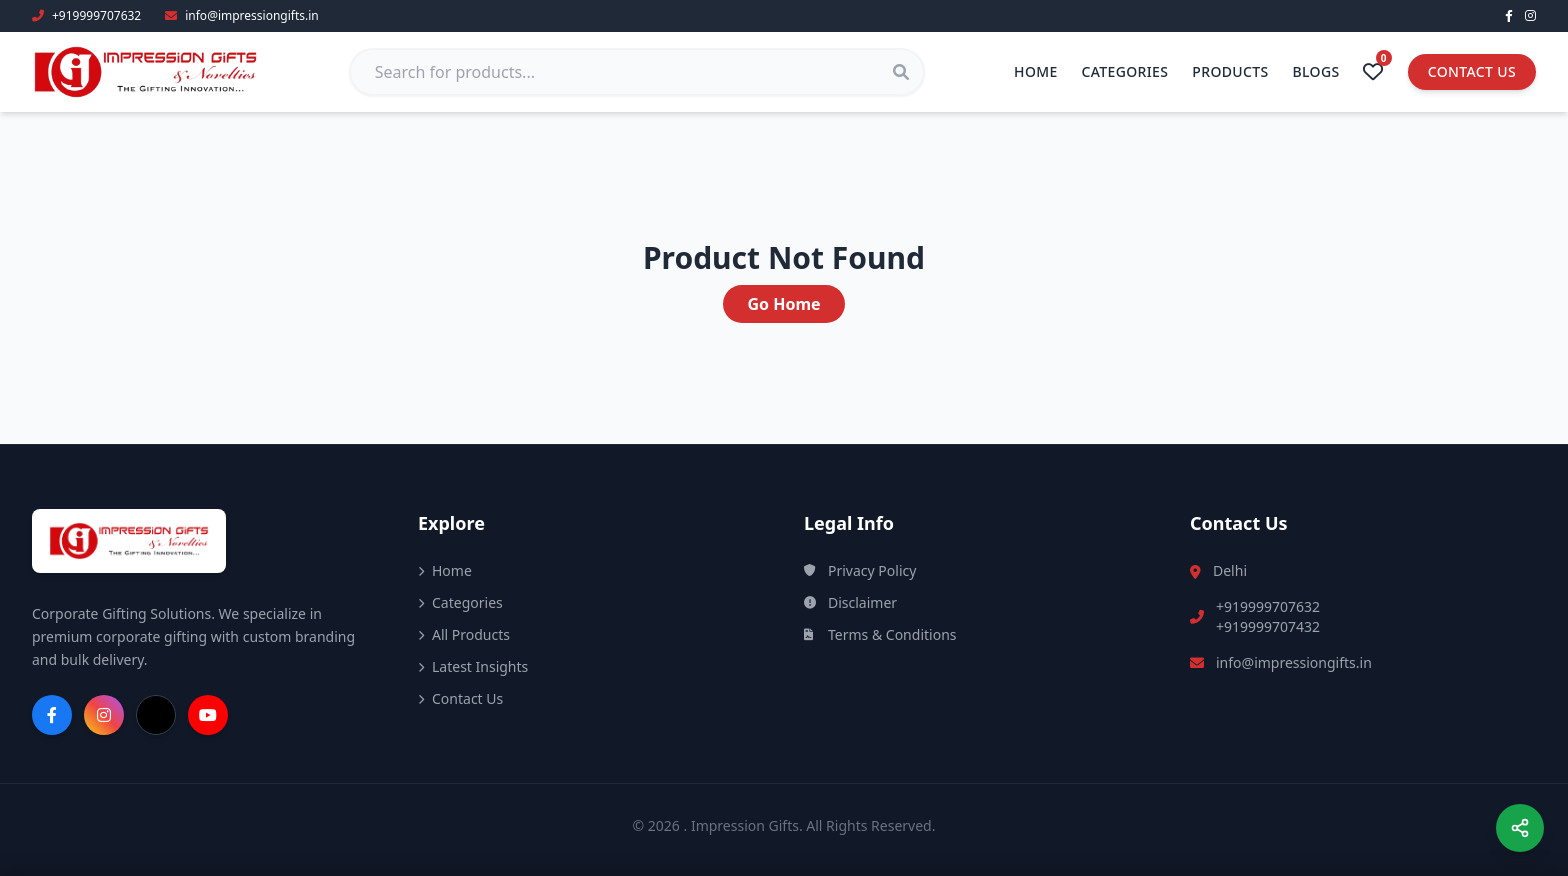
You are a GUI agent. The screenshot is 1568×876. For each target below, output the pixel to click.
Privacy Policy (860, 570)
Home (1036, 71)
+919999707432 (1268, 626)
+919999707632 (1268, 606)
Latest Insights (473, 666)
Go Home (783, 304)
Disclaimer (850, 602)
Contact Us (1472, 71)
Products (1230, 71)
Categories (1125, 71)
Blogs (1316, 71)
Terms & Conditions (880, 634)
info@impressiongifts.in (1294, 662)
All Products (464, 634)
